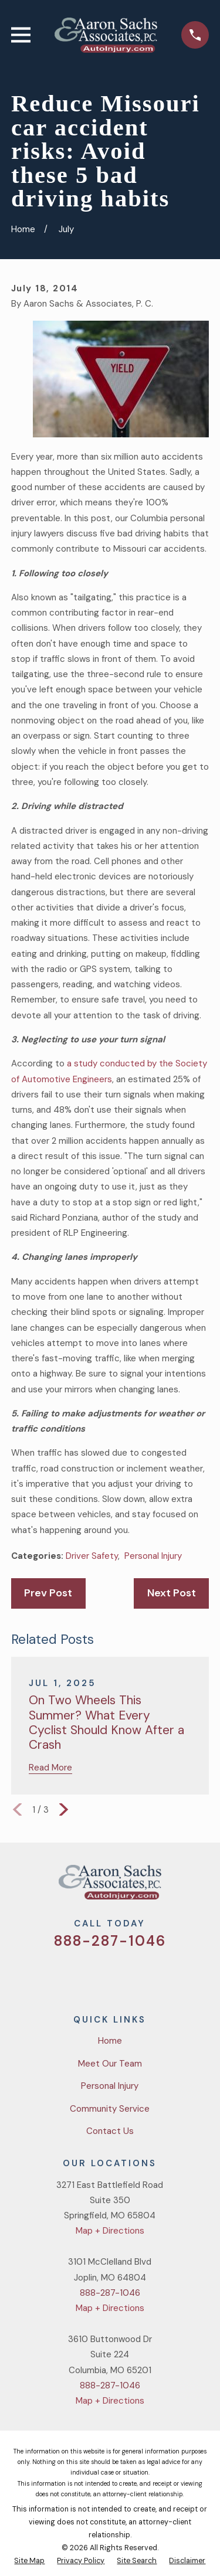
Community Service (110, 2109)
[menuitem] (29, 2561)
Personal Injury (153, 1556)
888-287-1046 (109, 1941)
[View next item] (63, 1809)
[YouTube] (124, 1975)
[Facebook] (96, 1975)
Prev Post (48, 1593)
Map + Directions (110, 2231)
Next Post (171, 1593)
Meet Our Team (110, 2063)
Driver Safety (92, 1556)
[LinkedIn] (152, 1975)
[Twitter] (68, 1975)
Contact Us (110, 2131)
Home (110, 2041)
